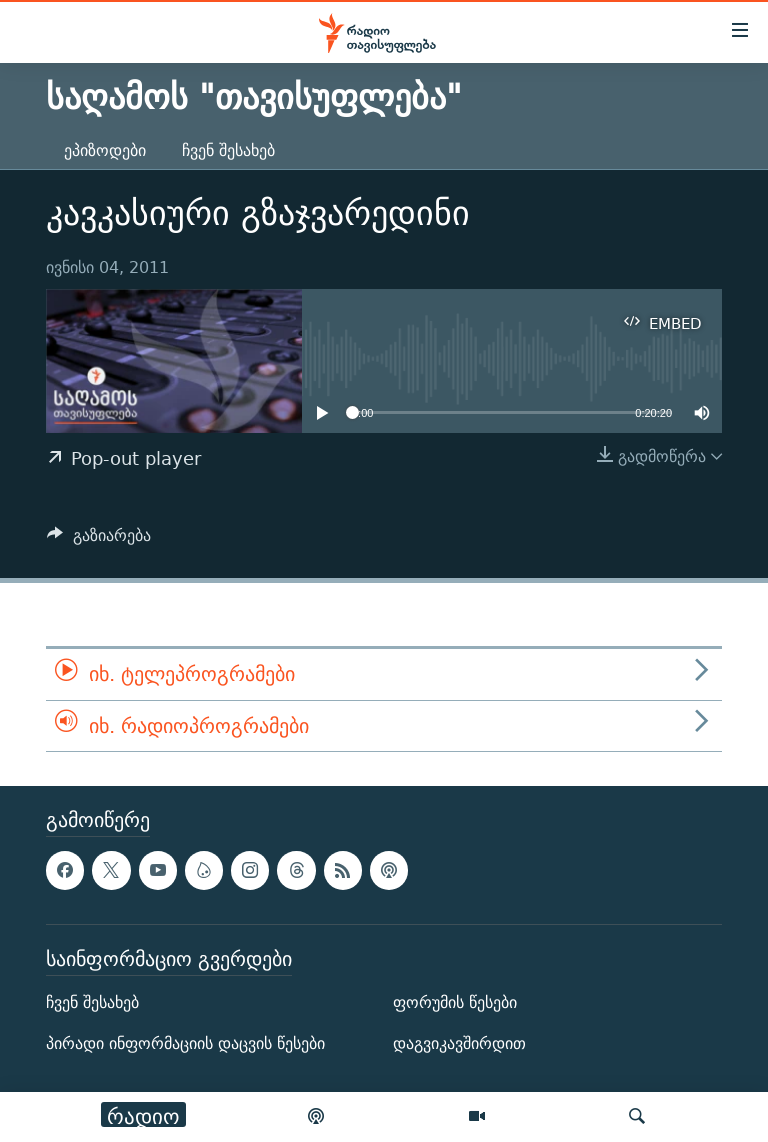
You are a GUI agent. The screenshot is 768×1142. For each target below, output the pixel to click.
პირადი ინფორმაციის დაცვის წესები (185, 1044)
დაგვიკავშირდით (459, 1044)
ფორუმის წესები (455, 1002)
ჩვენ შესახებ (228, 150)
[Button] (99, 540)
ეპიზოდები (105, 150)
